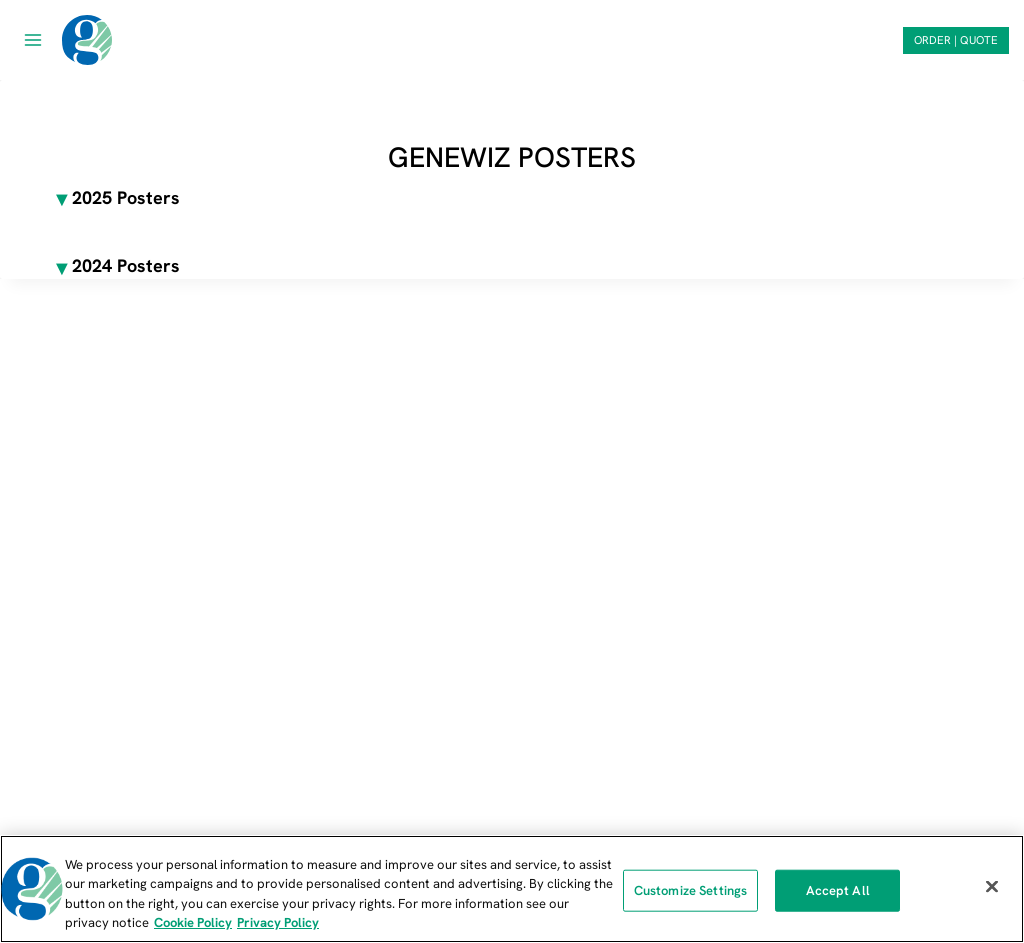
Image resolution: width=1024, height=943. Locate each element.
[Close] (992, 886)
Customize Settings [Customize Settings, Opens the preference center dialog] (690, 890)
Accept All (838, 890)
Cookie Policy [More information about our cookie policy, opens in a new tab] (193, 922)
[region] (512, 889)
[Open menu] (33, 39)
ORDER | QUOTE (956, 40)
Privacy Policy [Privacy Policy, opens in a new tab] (278, 922)
